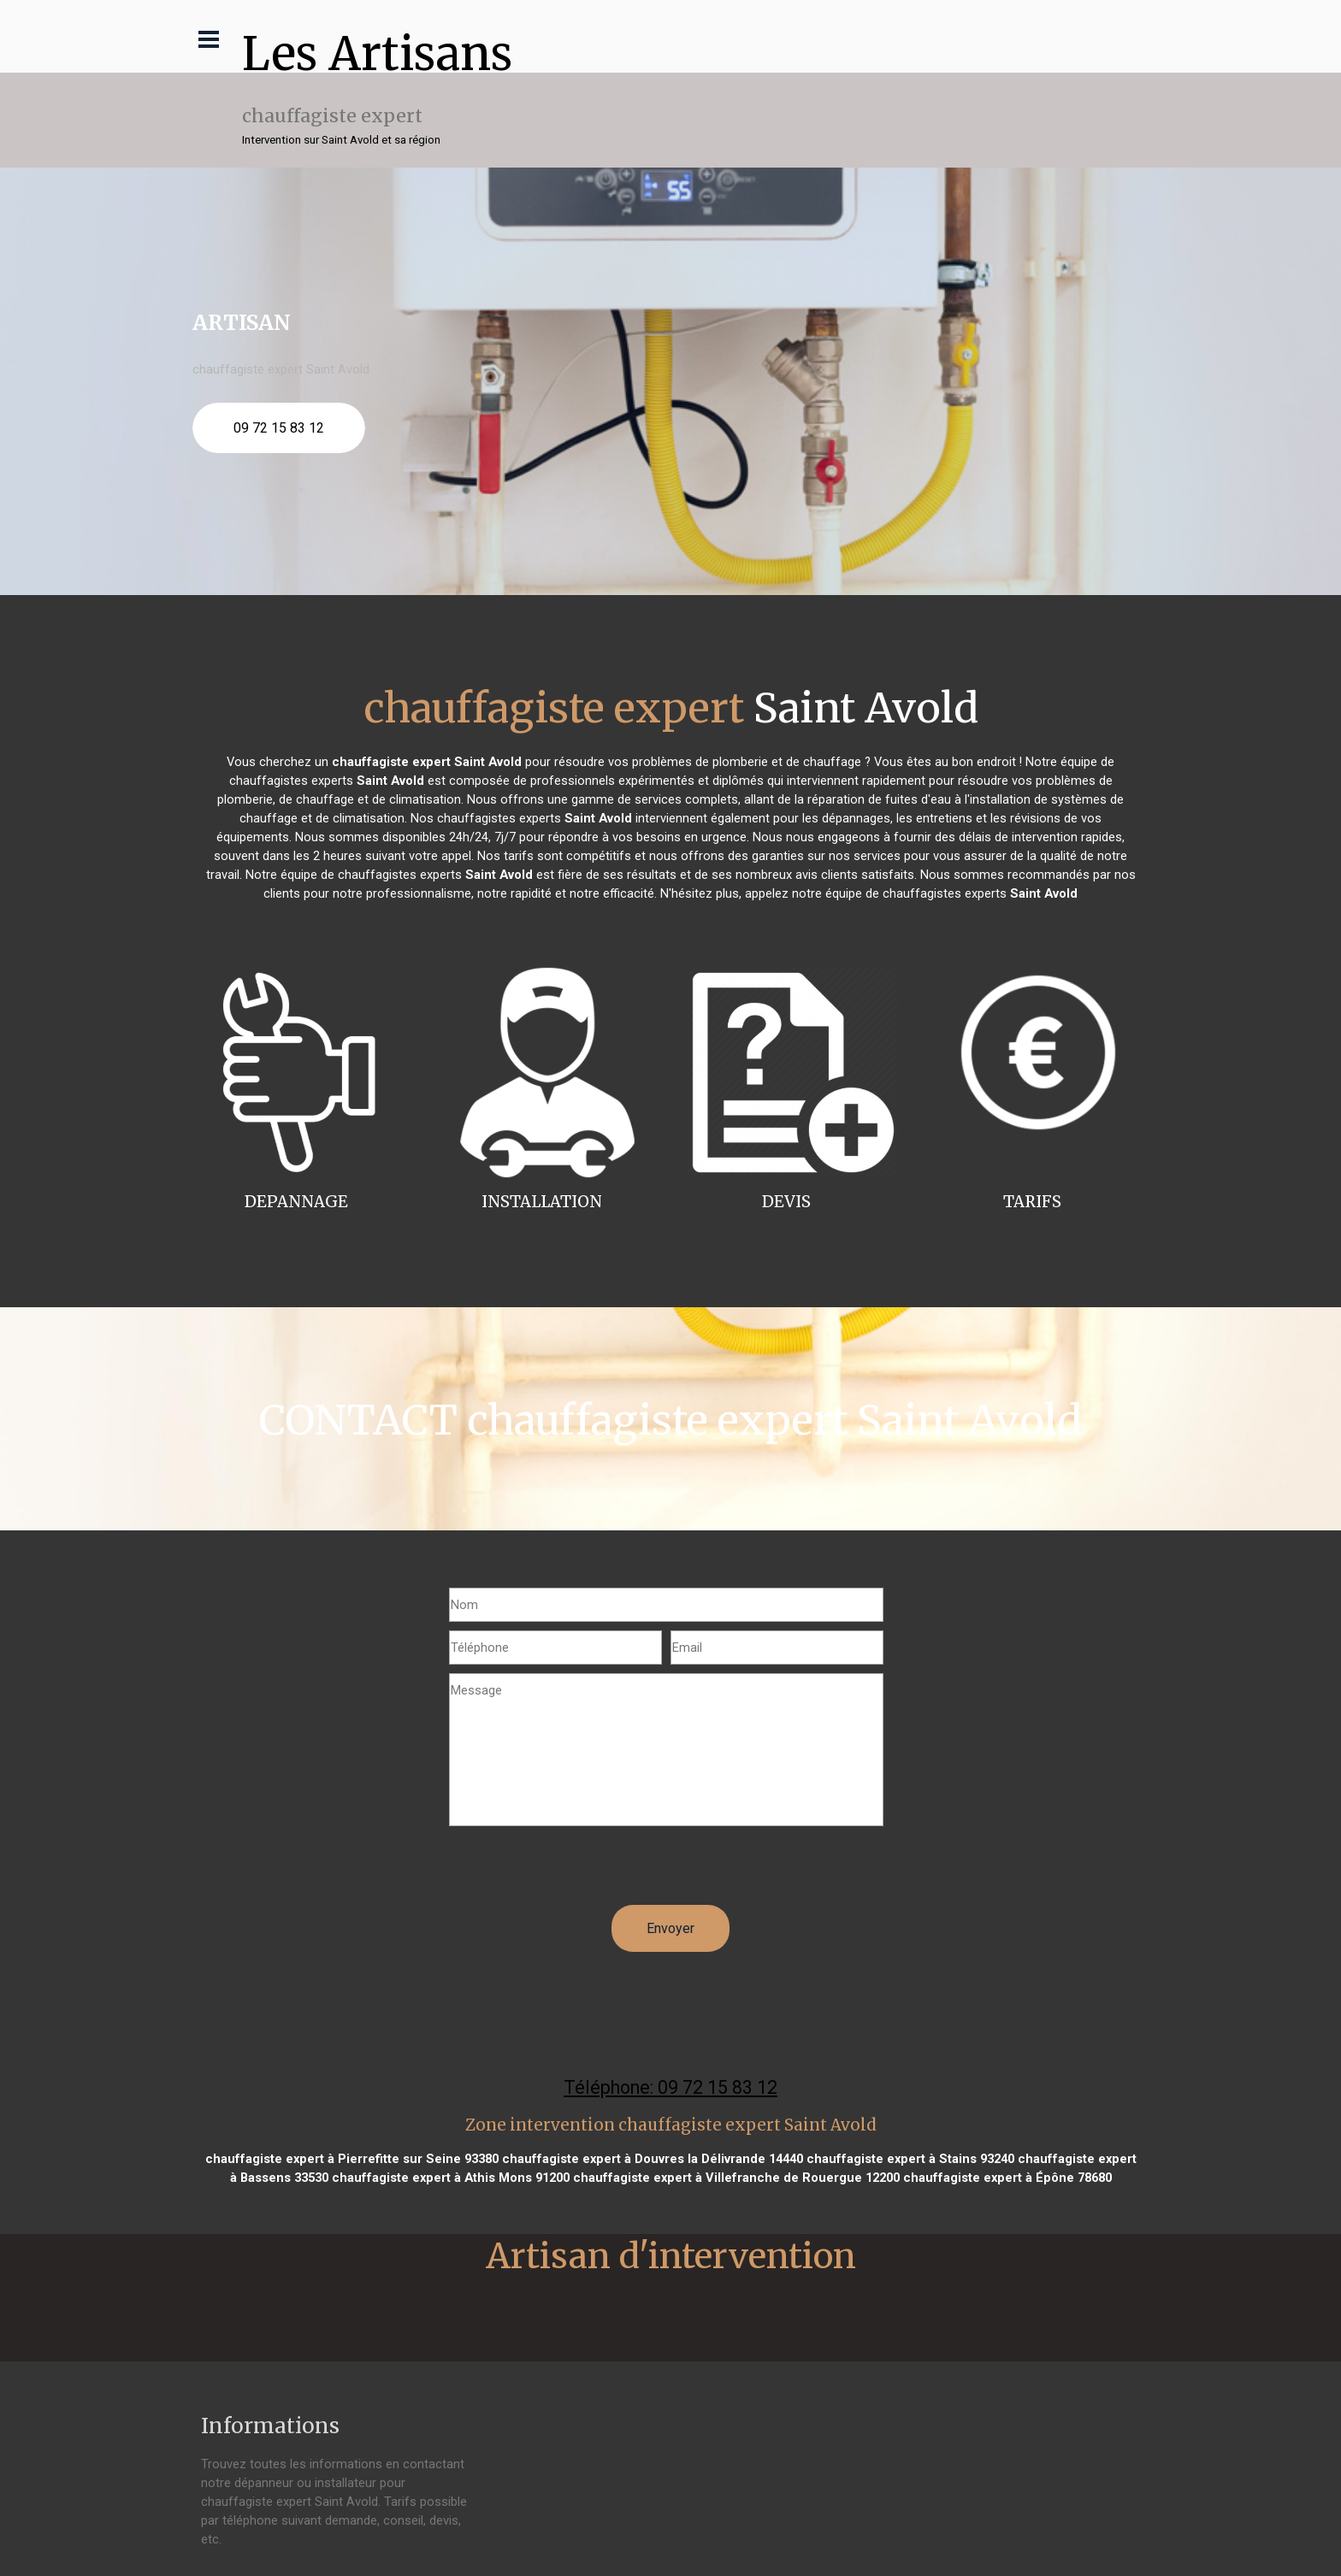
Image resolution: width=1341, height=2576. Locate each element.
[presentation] (579, 1871)
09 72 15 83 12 (278, 428)
